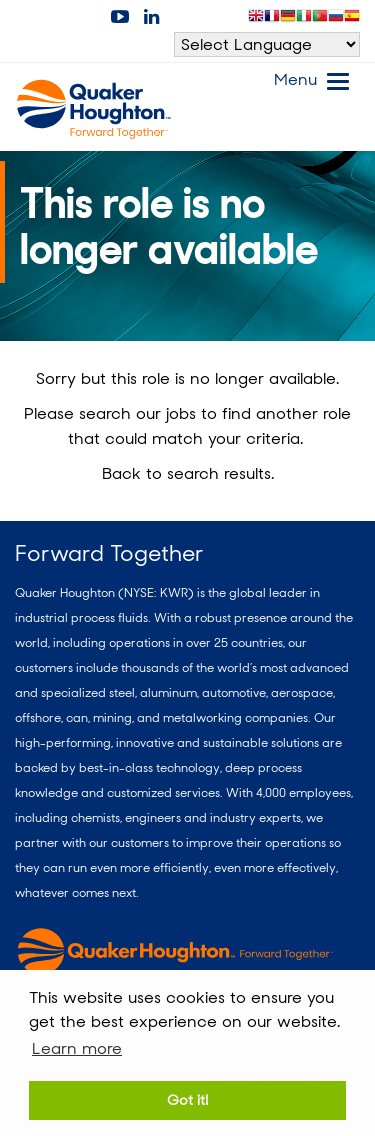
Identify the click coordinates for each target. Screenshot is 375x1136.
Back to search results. (188, 473)
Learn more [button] (77, 1048)
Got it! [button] (187, 1099)
